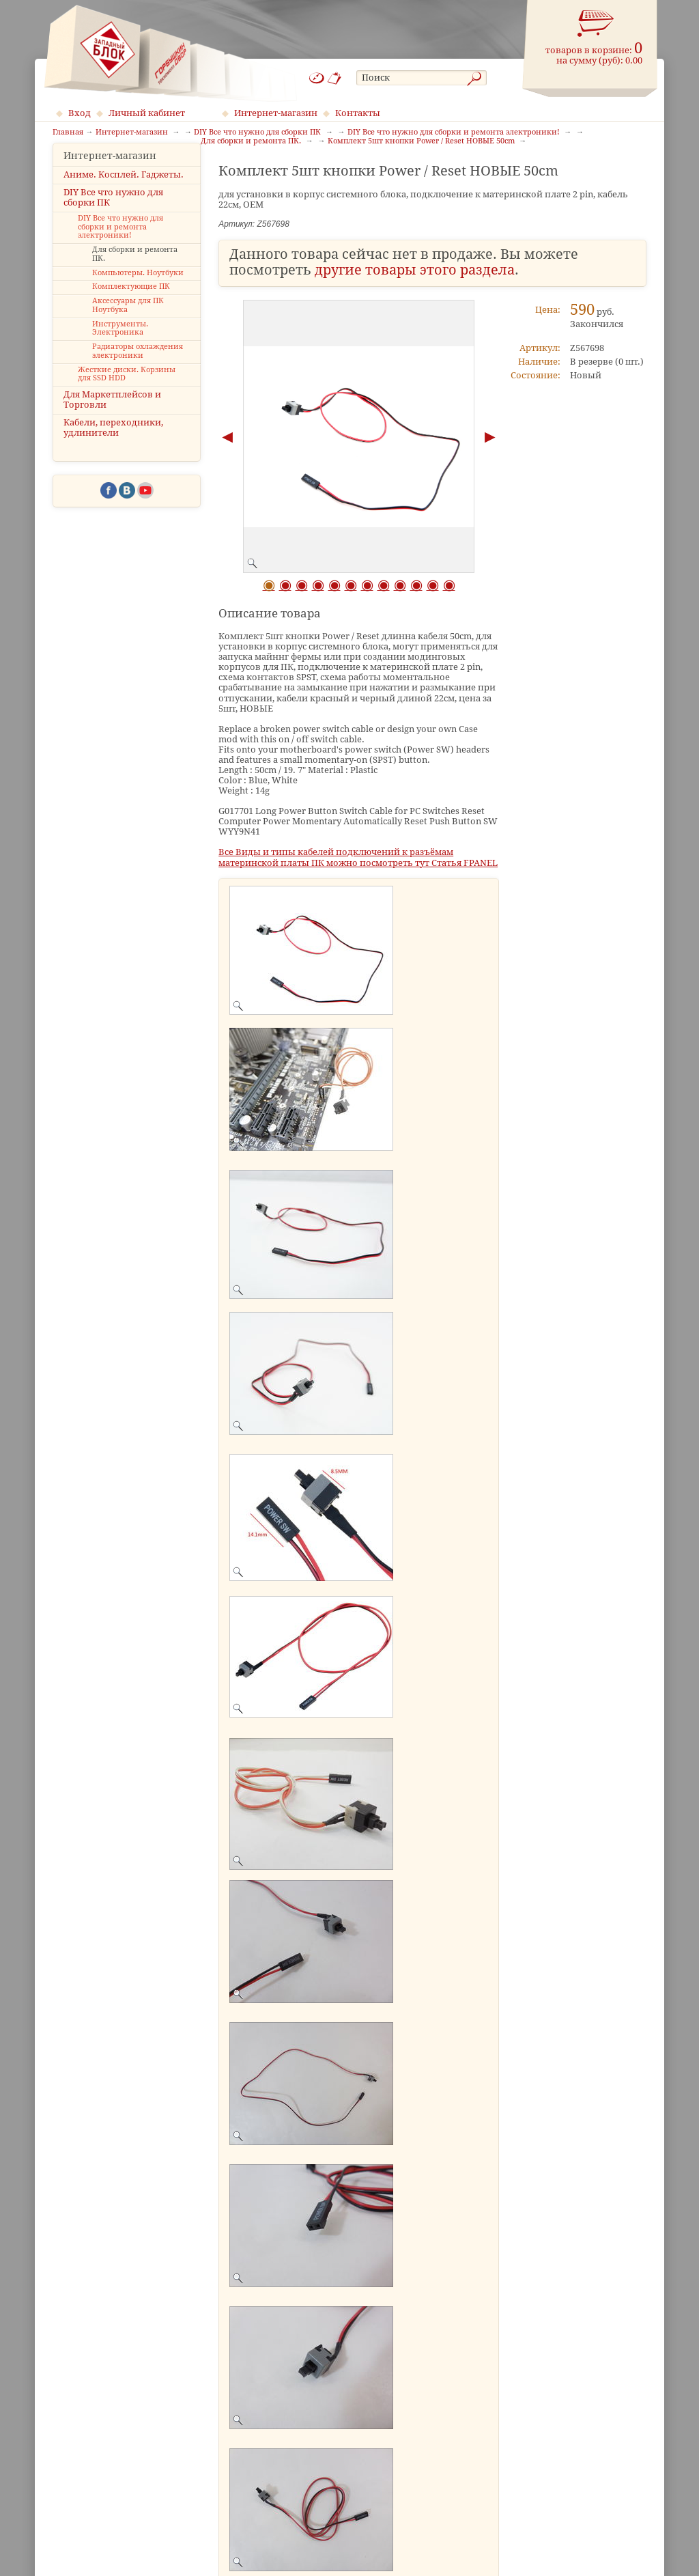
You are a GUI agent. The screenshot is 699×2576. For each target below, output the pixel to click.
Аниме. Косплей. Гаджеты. (123, 195)
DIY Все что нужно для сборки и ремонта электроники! (120, 247)
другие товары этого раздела (415, 270)
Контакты (357, 113)
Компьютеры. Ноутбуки (138, 293)
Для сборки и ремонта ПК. (134, 275)
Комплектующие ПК (131, 307)
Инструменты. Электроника (120, 349)
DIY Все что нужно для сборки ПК (113, 218)
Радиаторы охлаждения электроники (137, 372)
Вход (79, 113)
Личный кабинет (147, 113)
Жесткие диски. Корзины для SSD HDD (126, 395)
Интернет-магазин (275, 113)
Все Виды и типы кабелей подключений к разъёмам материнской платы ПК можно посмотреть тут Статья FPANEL (358, 857)
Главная (68, 132)
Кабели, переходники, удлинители (113, 448)
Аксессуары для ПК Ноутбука (128, 326)
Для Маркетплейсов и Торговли (112, 420)
